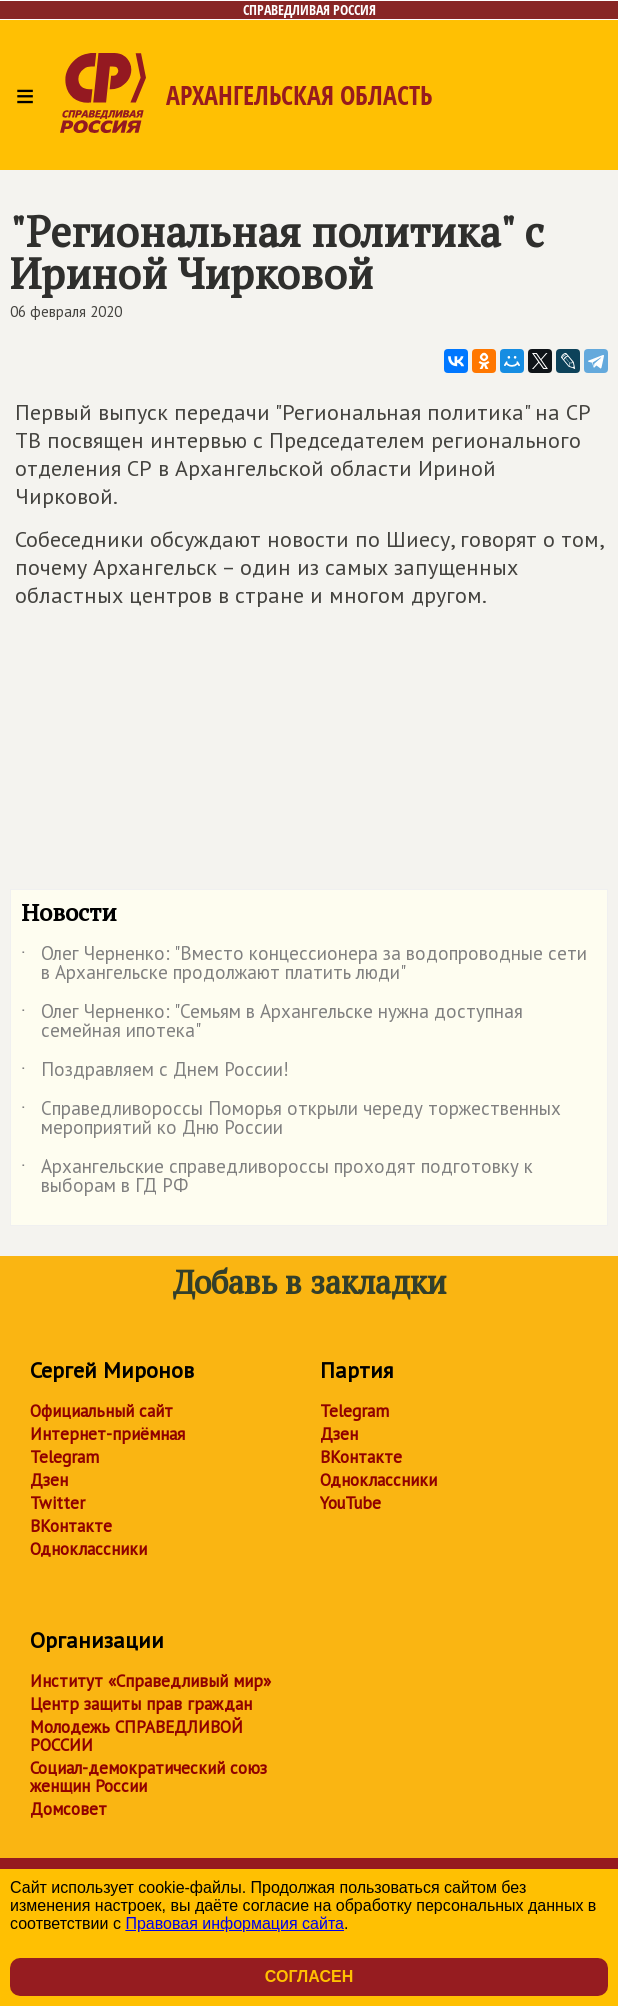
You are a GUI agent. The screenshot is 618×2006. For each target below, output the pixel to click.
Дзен (49, 1480)
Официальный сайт (101, 1411)
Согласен (309, 1976)
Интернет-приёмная (107, 1434)
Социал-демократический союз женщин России (148, 1777)
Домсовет (68, 1809)
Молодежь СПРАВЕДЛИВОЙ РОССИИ (136, 1736)
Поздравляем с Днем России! (155, 1073)
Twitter (57, 1503)
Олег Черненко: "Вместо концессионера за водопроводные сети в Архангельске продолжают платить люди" (304, 964)
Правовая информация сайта (234, 1923)
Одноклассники (88, 1549)
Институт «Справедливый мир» (150, 1681)
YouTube (350, 1503)
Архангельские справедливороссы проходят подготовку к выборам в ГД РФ (277, 1177)
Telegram (64, 1457)
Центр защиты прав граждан (141, 1704)
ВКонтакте (71, 1526)
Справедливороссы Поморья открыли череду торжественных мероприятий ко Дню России (291, 1119)
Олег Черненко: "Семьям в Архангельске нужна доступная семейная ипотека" (272, 1022)
